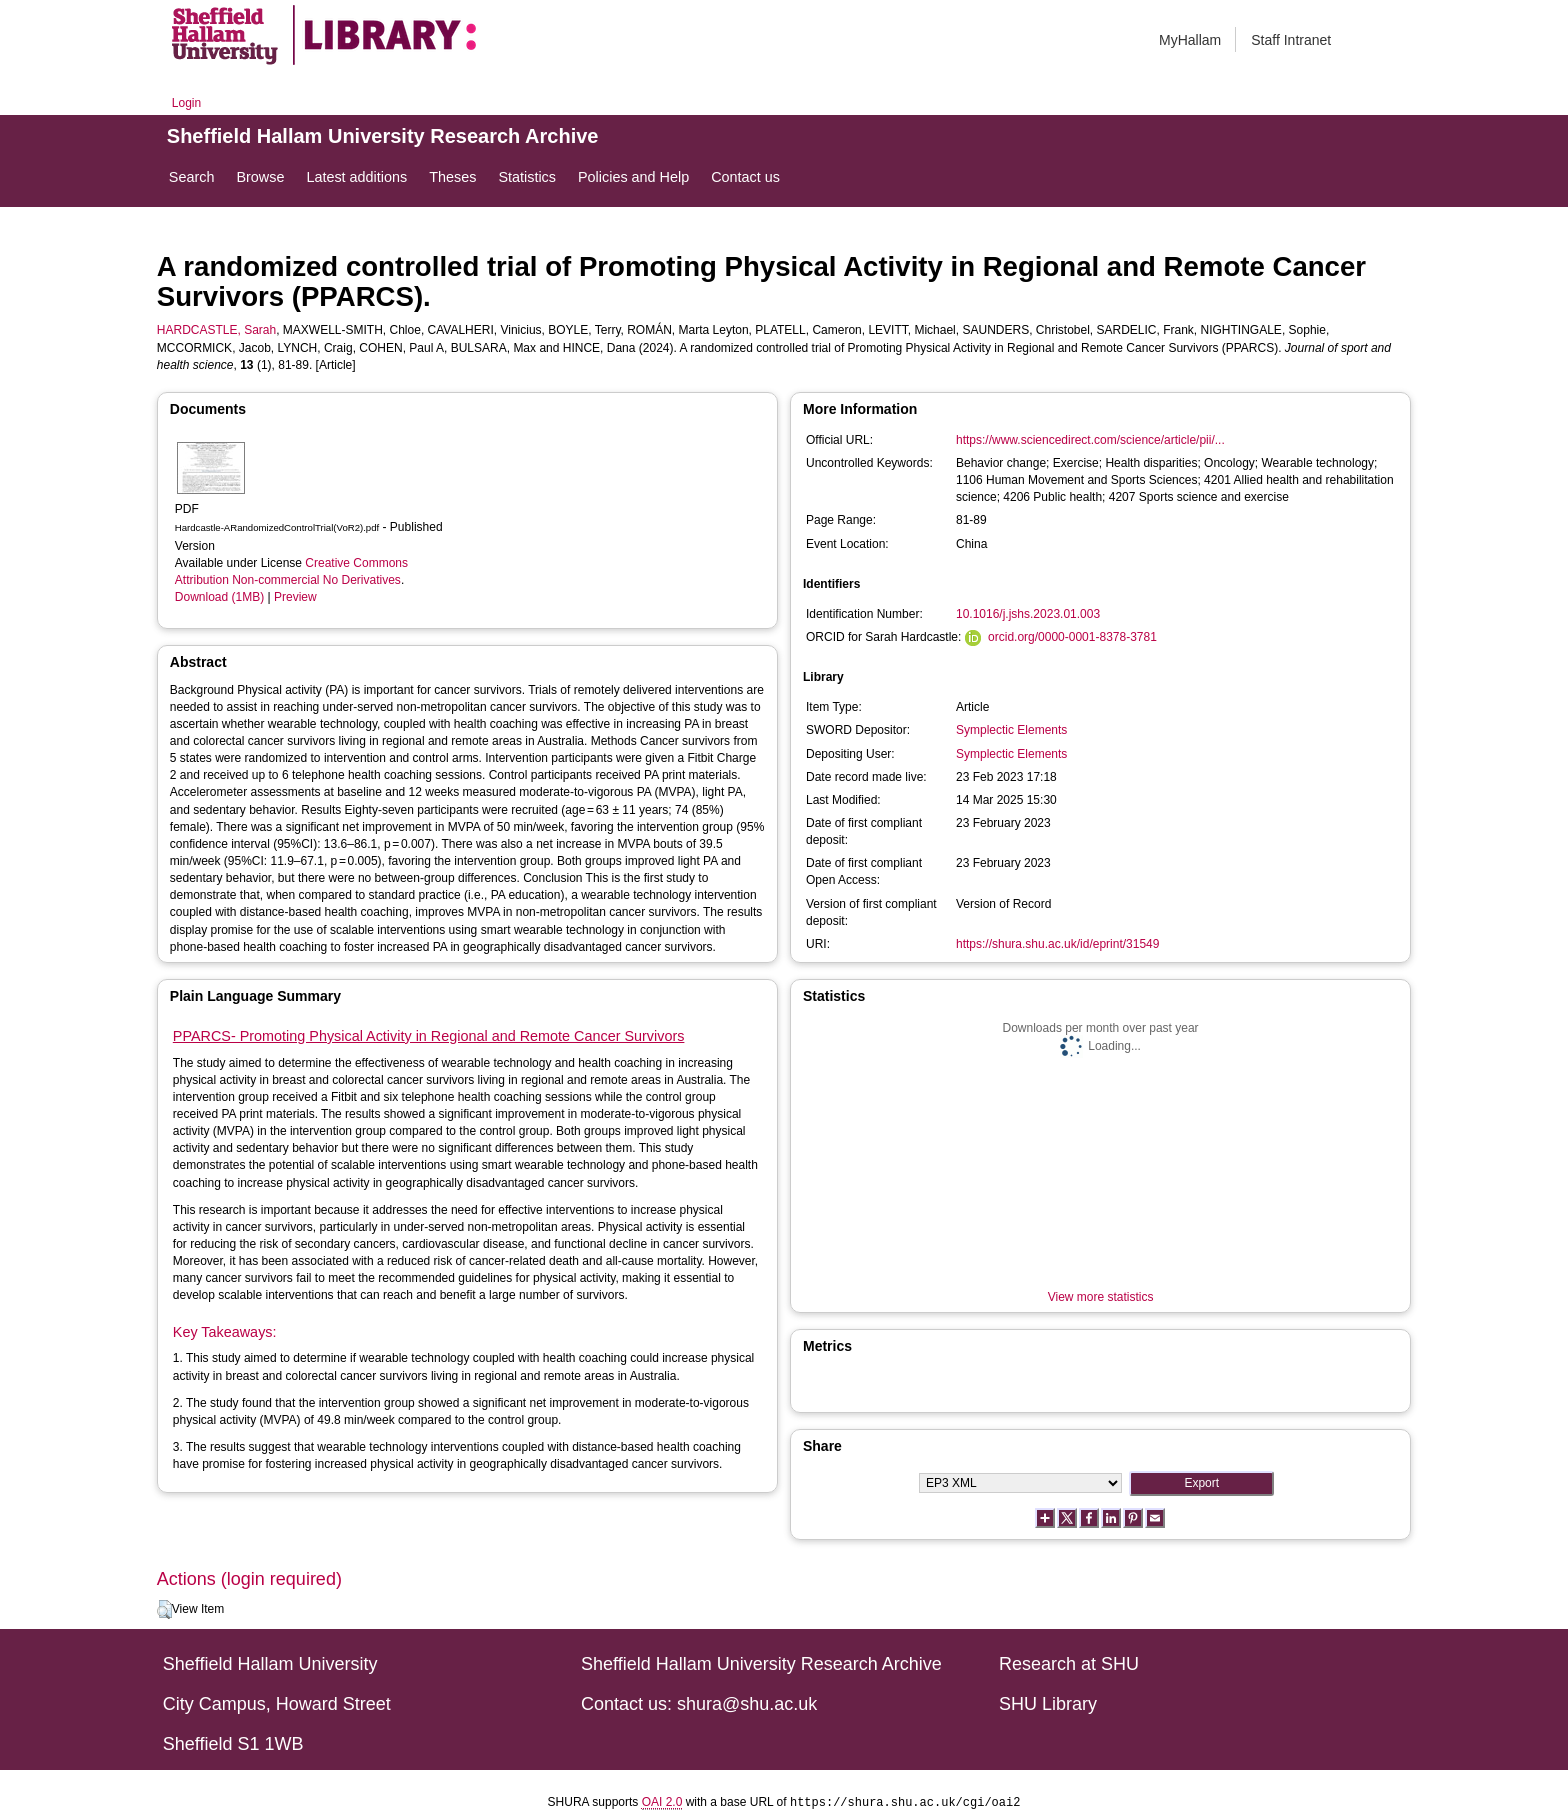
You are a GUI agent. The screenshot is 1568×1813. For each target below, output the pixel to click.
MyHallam (1190, 40)
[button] (164, 1610)
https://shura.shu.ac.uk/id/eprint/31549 (1057, 944)
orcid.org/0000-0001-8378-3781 (1072, 637)
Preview (295, 597)
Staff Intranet (1291, 40)
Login (186, 103)
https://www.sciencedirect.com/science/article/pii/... (1090, 440)
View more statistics (1101, 1297)
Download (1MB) (219, 597)
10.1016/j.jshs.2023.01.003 (1028, 614)
